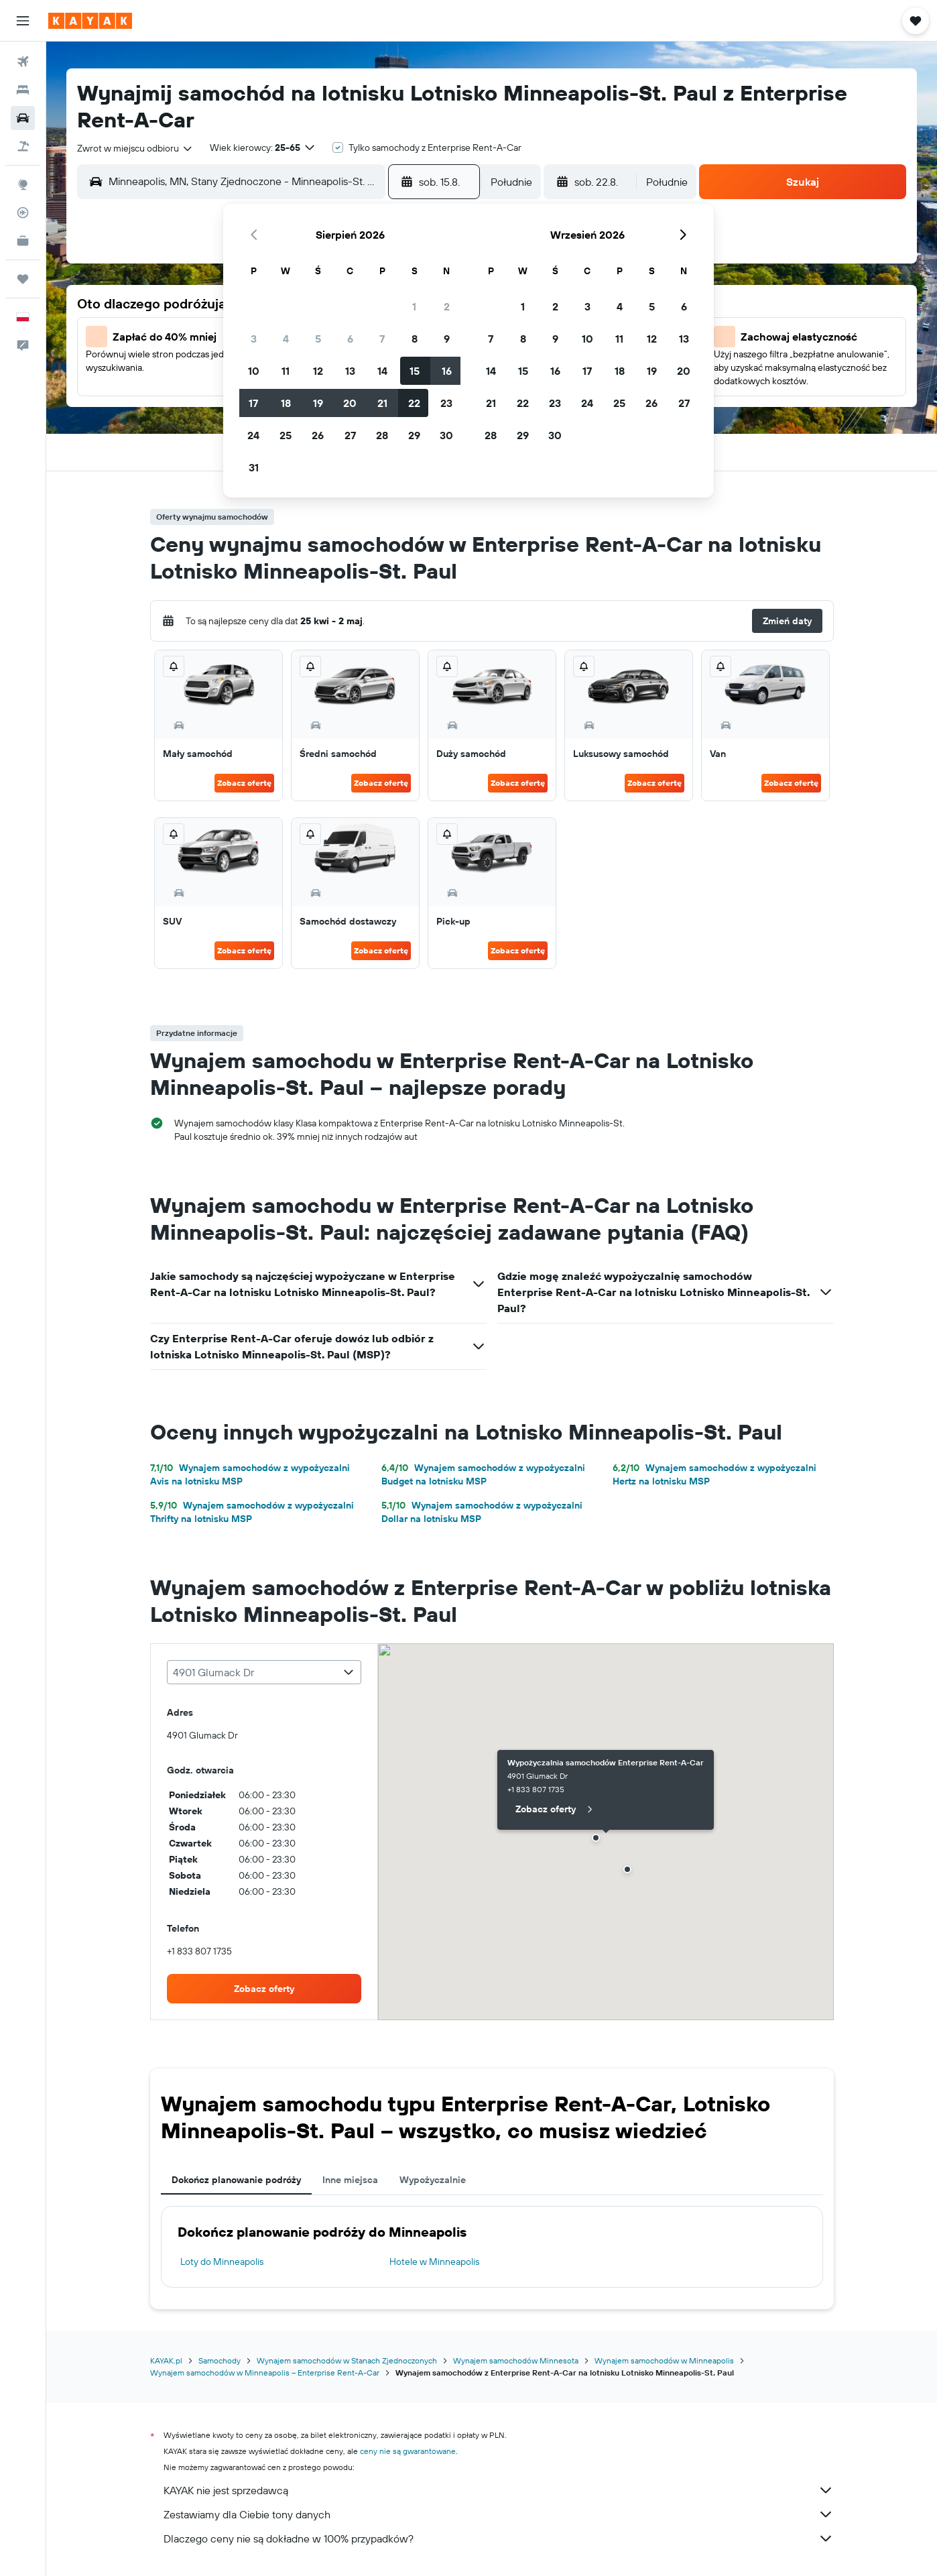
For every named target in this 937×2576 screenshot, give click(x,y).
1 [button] (414, 306)
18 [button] (286, 403)
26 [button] (318, 435)
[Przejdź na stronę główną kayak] (90, 21)
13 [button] (350, 370)
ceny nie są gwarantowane (408, 2451)
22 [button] (414, 403)
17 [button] (253, 403)
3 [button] (254, 338)
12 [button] (318, 370)
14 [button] (382, 370)
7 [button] (382, 338)
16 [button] (447, 370)
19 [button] (318, 403)
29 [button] (414, 435)
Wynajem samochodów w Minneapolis (664, 2360)
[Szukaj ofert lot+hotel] (22, 146)
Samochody (219, 2360)
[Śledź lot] (22, 212)
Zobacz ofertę (244, 783)
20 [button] (350, 403)
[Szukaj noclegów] (22, 89)
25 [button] (285, 435)
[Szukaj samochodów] (22, 118)
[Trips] (22, 279)
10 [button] (253, 370)
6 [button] (350, 338)
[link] (264, 1988)
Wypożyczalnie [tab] (432, 2180)
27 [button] (350, 435)
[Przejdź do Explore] (22, 184)
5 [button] (318, 338)
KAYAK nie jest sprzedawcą (499, 2490)
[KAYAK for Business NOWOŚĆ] (22, 240)
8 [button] (415, 338)
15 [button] (415, 370)
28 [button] (382, 435)
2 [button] (447, 306)
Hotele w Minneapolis (434, 2262)
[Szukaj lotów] (22, 61)
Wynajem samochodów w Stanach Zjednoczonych (347, 2360)
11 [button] (286, 370)
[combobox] (135, 148)
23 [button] (446, 403)
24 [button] (253, 435)
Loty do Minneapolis (221, 2262)
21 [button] (382, 403)
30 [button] (446, 435)
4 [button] (286, 338)
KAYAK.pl (166, 2360)
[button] (23, 21)
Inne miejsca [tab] (350, 2180)
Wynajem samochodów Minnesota (515, 2360)
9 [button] (447, 338)
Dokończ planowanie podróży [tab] (236, 2180)
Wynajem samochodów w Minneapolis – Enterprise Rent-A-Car (264, 2372)
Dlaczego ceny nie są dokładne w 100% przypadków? (499, 2538)
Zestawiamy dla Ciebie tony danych (499, 2514)
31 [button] (254, 467)
